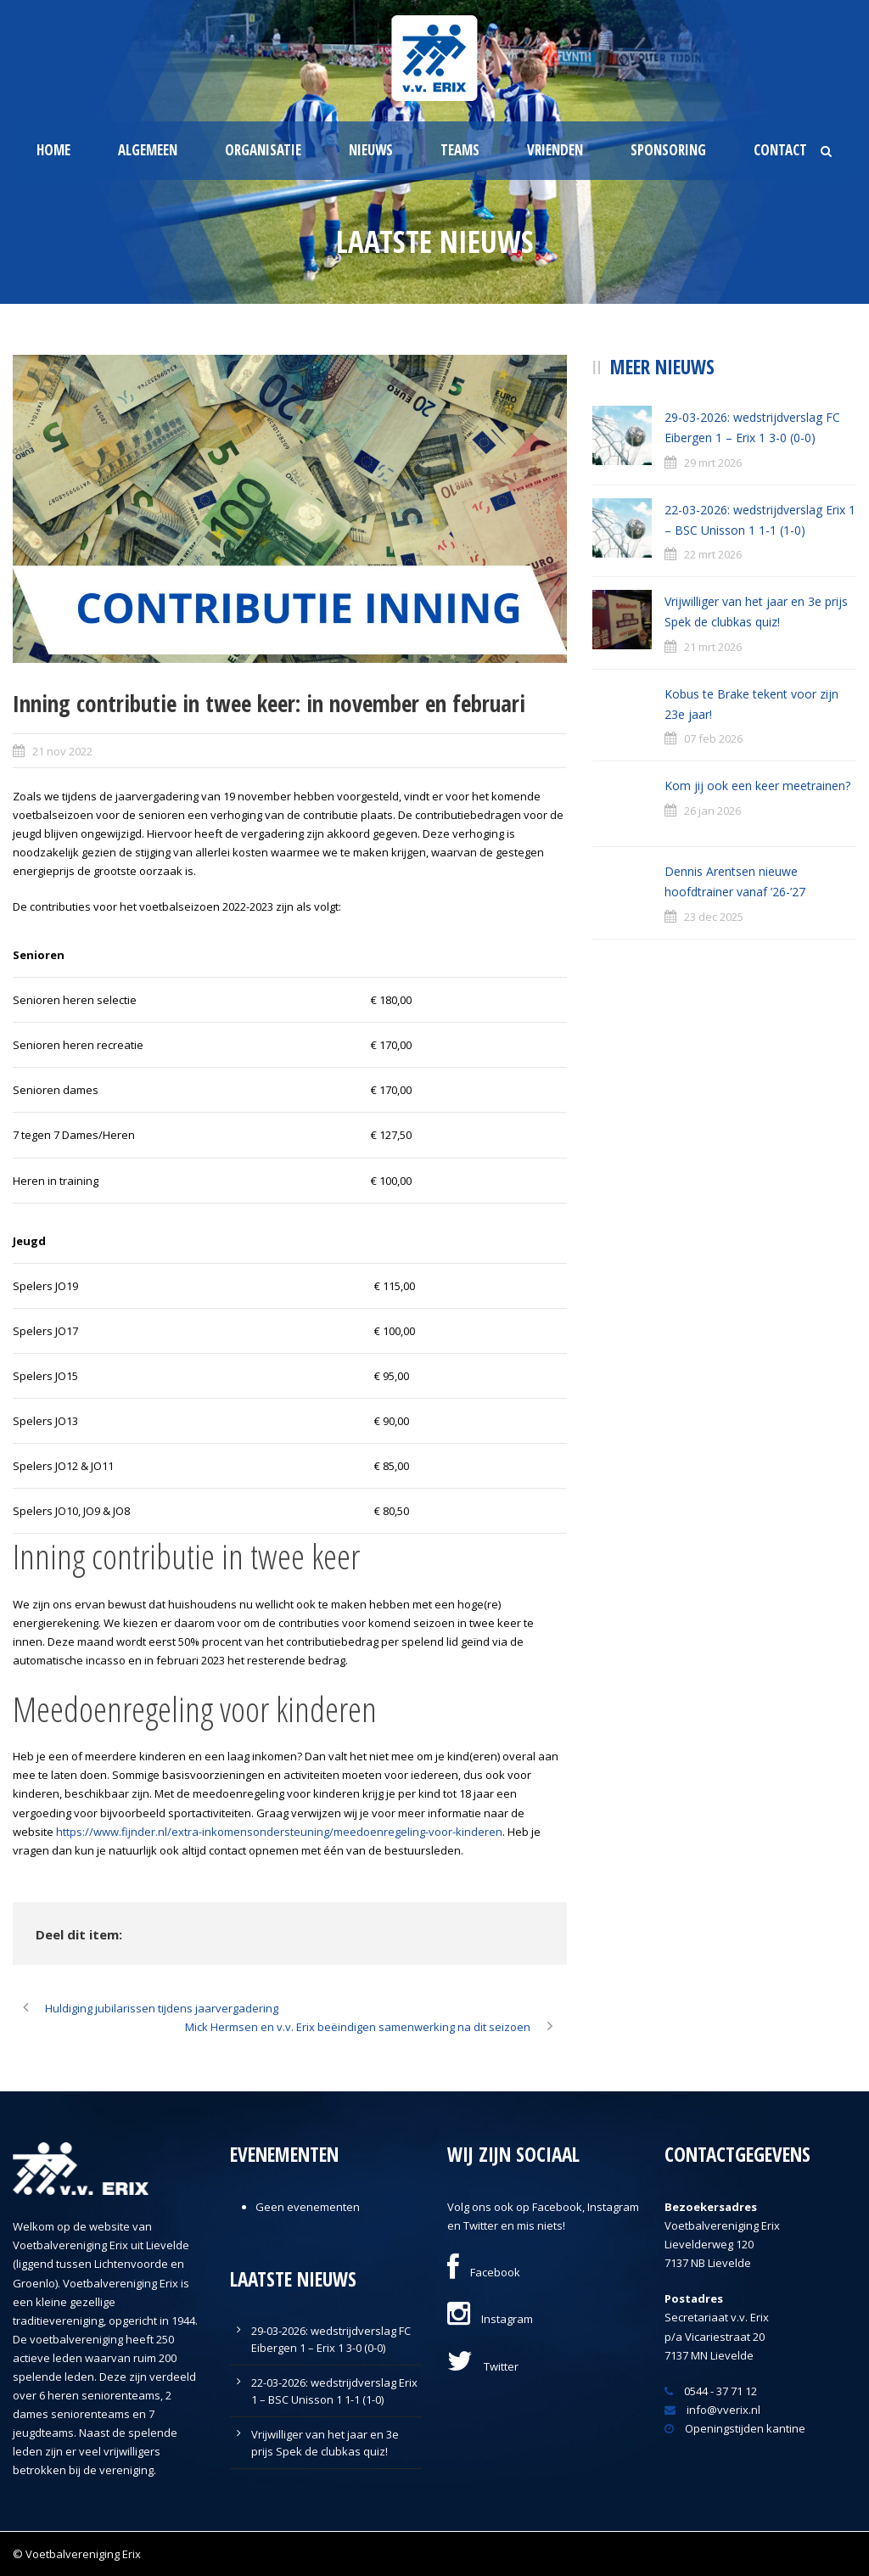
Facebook (483, 2272)
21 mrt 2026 (713, 646)
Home (53, 150)
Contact (780, 150)
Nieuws (371, 150)
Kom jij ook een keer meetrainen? (757, 785)
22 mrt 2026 (713, 554)
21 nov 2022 (62, 751)
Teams (459, 150)
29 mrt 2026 (713, 462)
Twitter (483, 2366)
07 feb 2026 (713, 738)
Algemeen (147, 150)
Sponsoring (668, 150)
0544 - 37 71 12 (710, 2391)
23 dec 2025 (713, 916)
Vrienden (555, 150)
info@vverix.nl (712, 2409)
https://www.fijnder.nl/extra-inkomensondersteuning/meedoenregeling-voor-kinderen (279, 1831)
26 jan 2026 (712, 810)
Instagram (490, 2318)
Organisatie (263, 150)
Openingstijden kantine (734, 2428)
